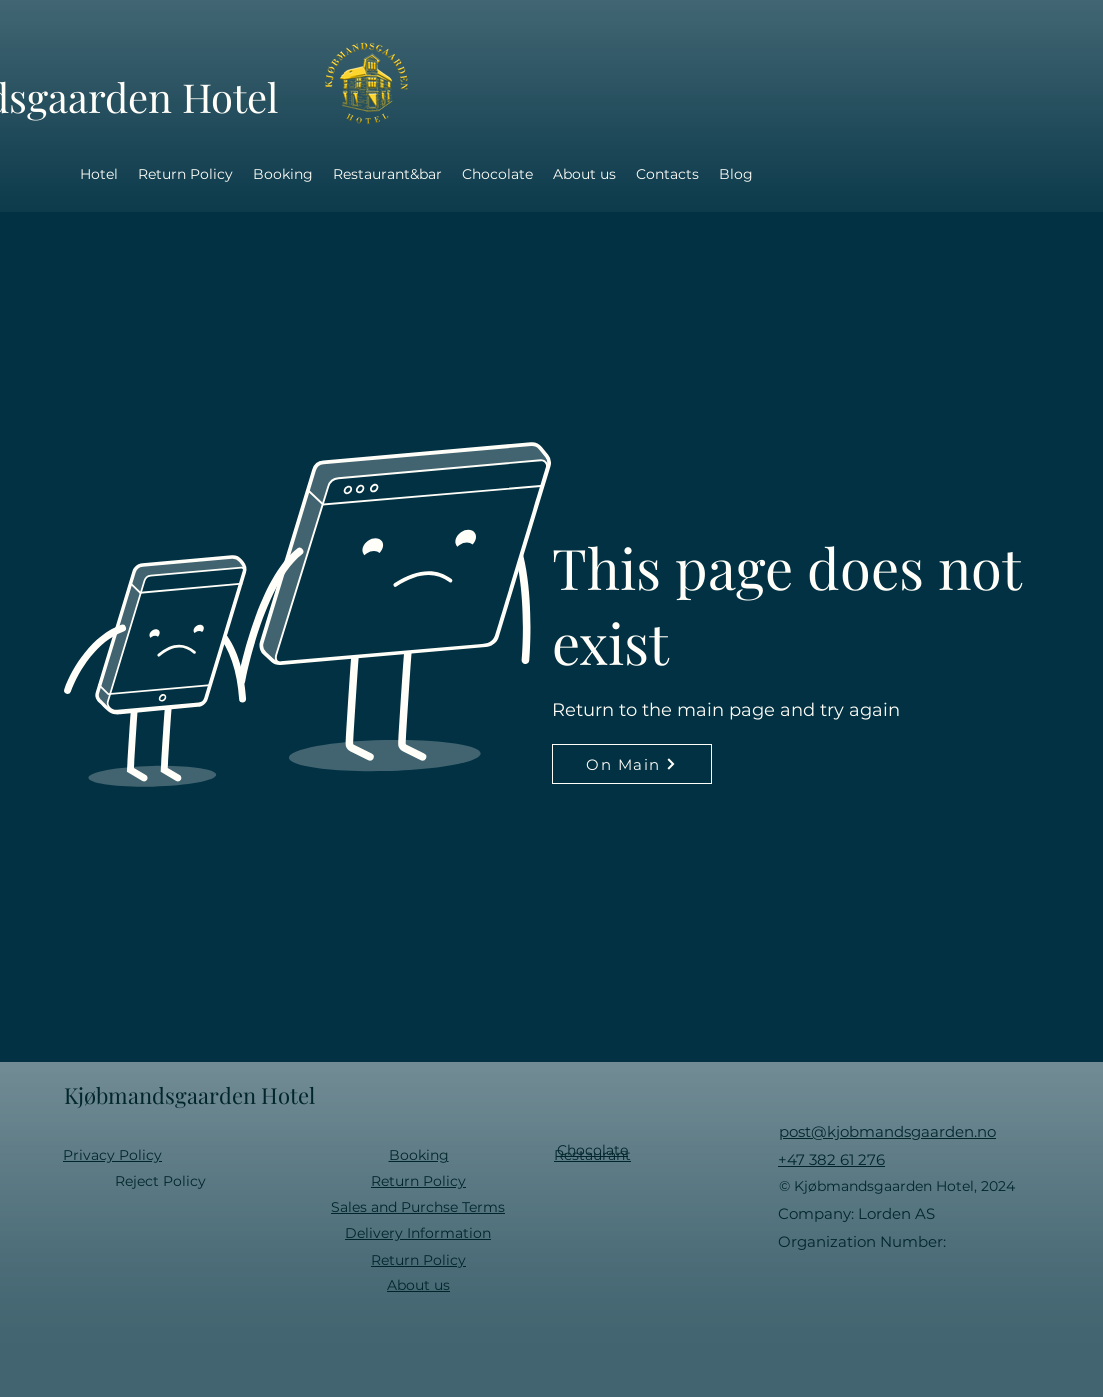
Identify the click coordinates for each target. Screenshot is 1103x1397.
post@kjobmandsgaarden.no (887, 1131)
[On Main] (632, 764)
